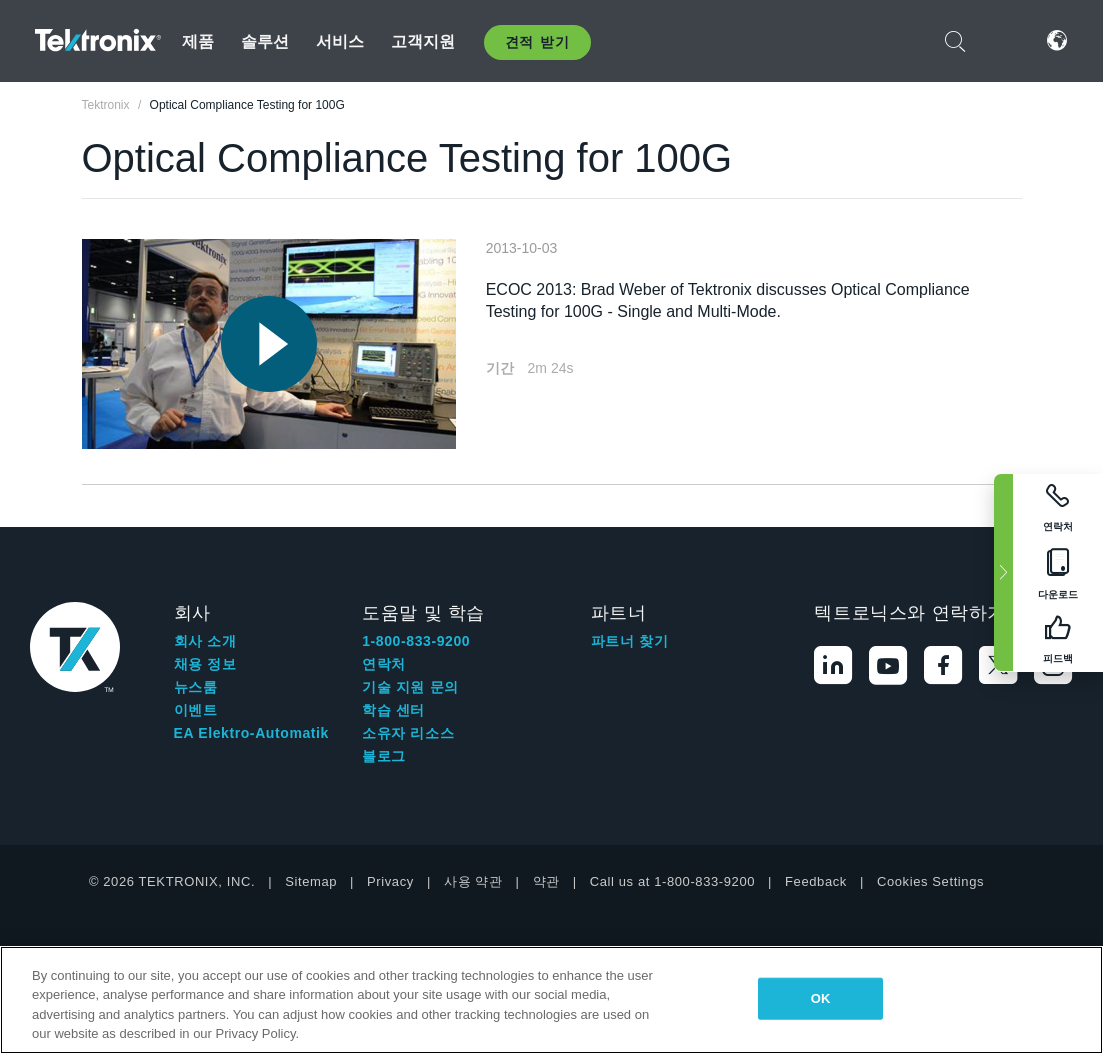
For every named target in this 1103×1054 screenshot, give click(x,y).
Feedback (816, 881)
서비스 (340, 41)
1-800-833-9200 (416, 641)
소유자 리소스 (408, 733)
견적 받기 (537, 42)
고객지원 (423, 41)
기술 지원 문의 (410, 687)
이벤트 (196, 710)
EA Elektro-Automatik (251, 733)
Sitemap (311, 881)
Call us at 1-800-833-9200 (672, 881)
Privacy (390, 881)
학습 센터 (393, 710)
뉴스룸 (196, 687)
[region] (551, 1000)
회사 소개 (205, 641)
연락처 (384, 664)
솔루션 (265, 41)
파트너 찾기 (630, 641)
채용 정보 (205, 664)
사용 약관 (473, 881)
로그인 (1006, 40)
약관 (546, 881)
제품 (198, 41)
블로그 (384, 756)
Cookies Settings (930, 881)
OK (821, 998)
